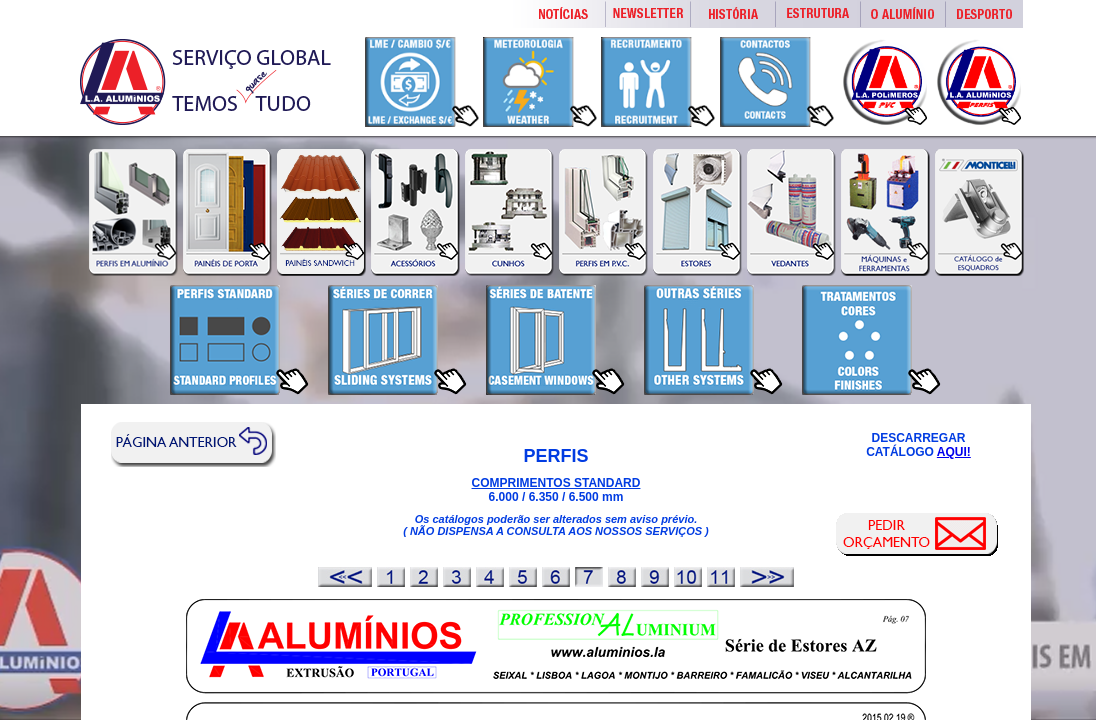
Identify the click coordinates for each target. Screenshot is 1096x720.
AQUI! (954, 452)
